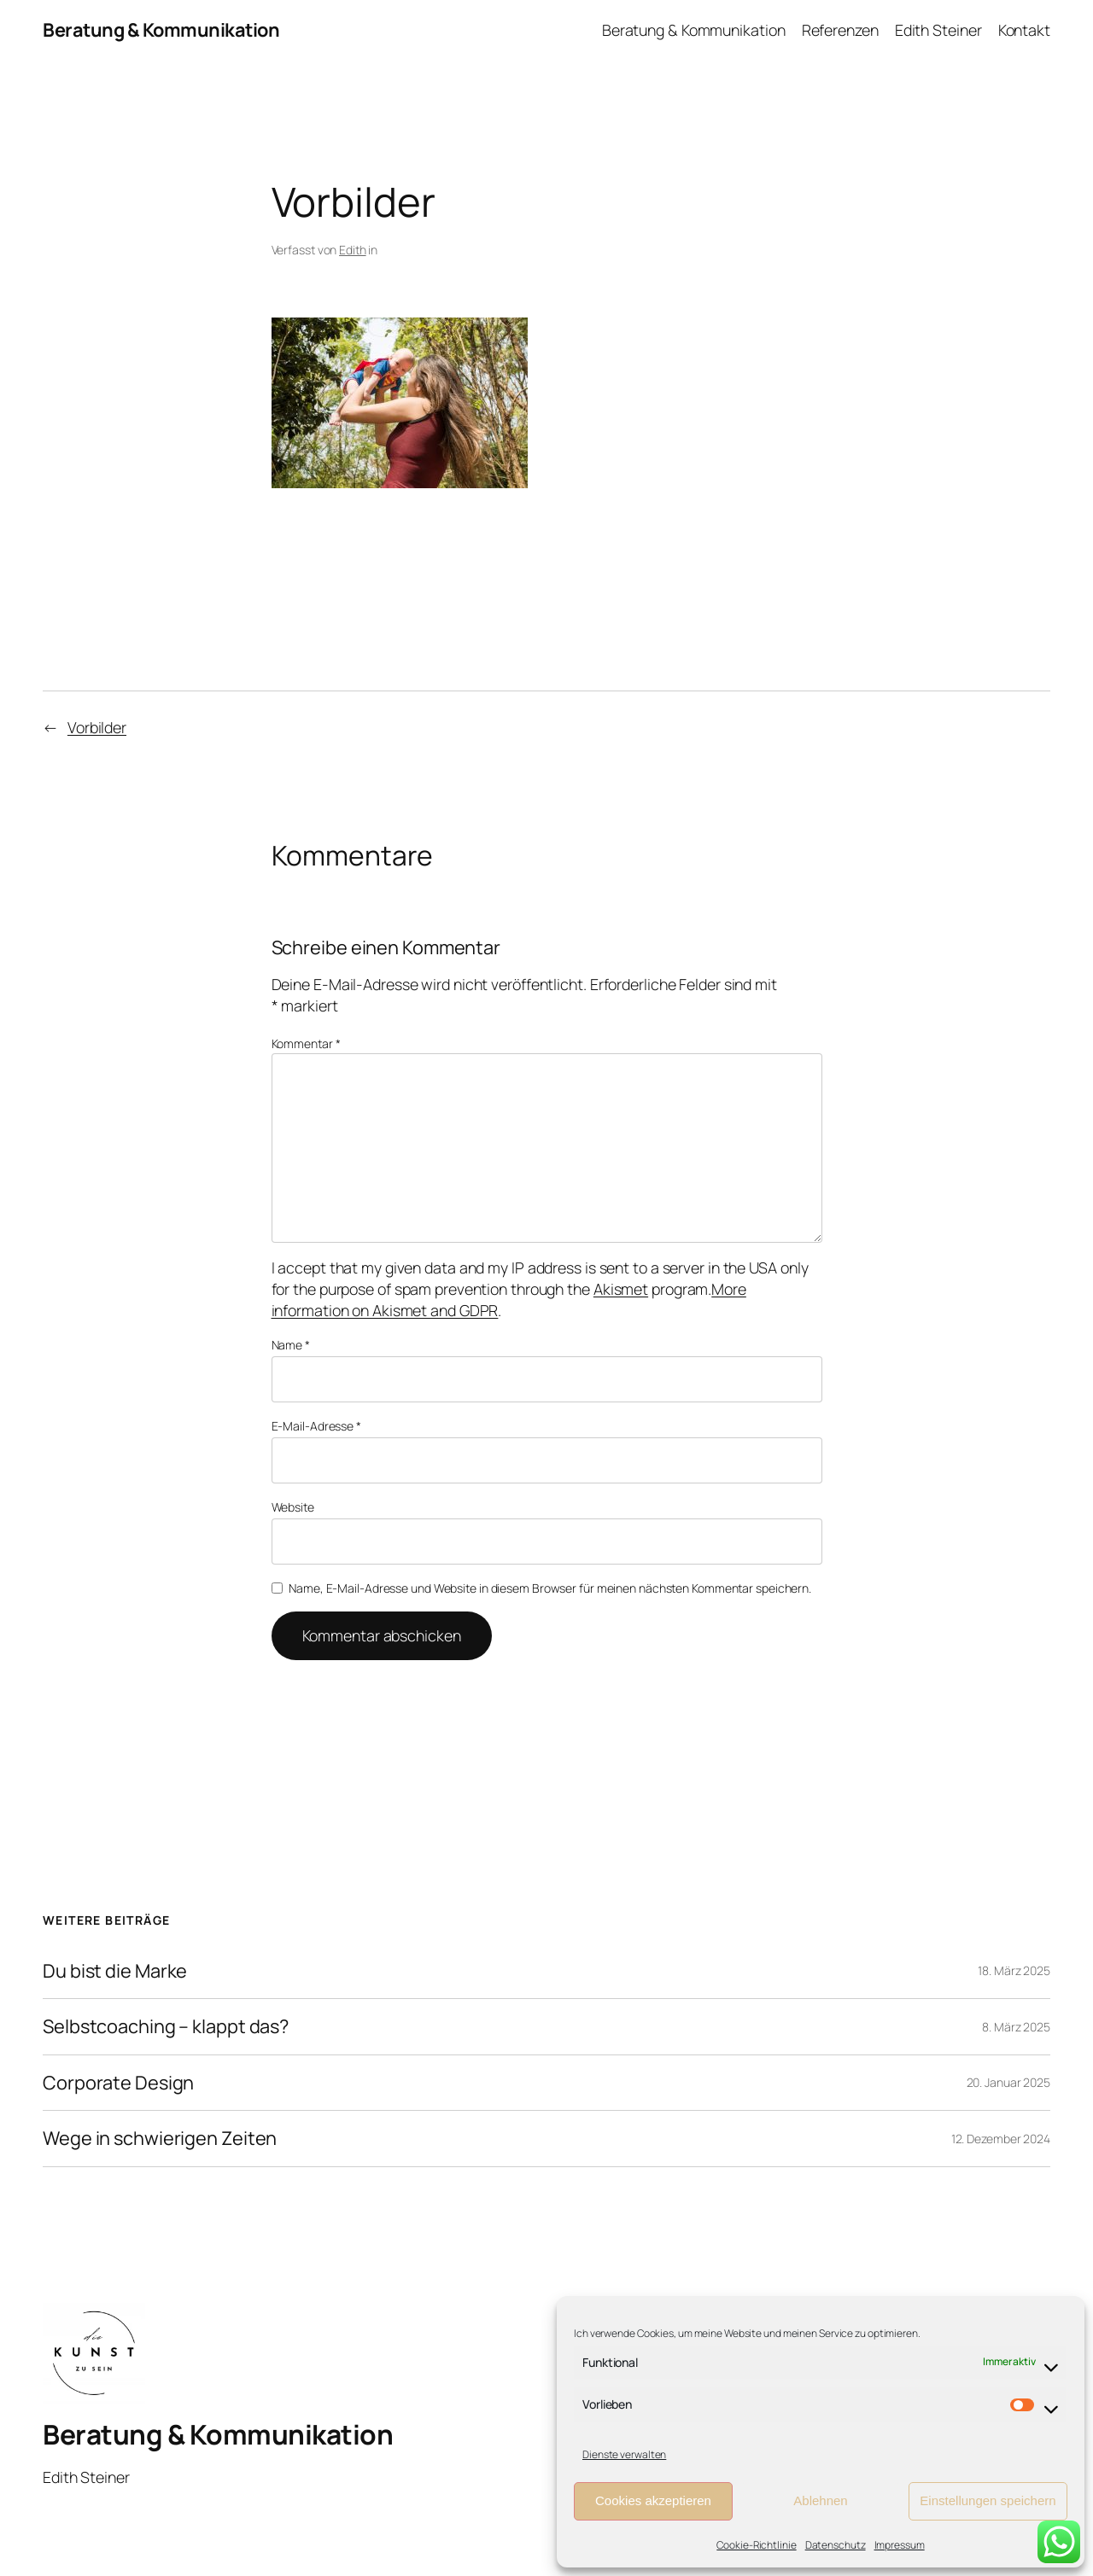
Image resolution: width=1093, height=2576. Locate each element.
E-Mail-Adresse (316, 1426)
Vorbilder (96, 727)
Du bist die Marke (115, 1971)
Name (291, 1345)
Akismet (620, 1289)
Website (293, 1507)
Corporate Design (118, 2082)
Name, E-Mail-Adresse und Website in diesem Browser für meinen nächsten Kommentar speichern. (550, 1588)
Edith (352, 250)
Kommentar (306, 1043)
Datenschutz (835, 2545)
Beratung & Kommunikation (161, 30)
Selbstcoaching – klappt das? (166, 2026)
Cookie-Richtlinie (756, 2545)
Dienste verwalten (624, 2454)
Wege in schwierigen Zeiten (160, 2138)
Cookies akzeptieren (653, 2500)
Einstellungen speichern (987, 2500)
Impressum (899, 2545)
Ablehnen (820, 2500)
